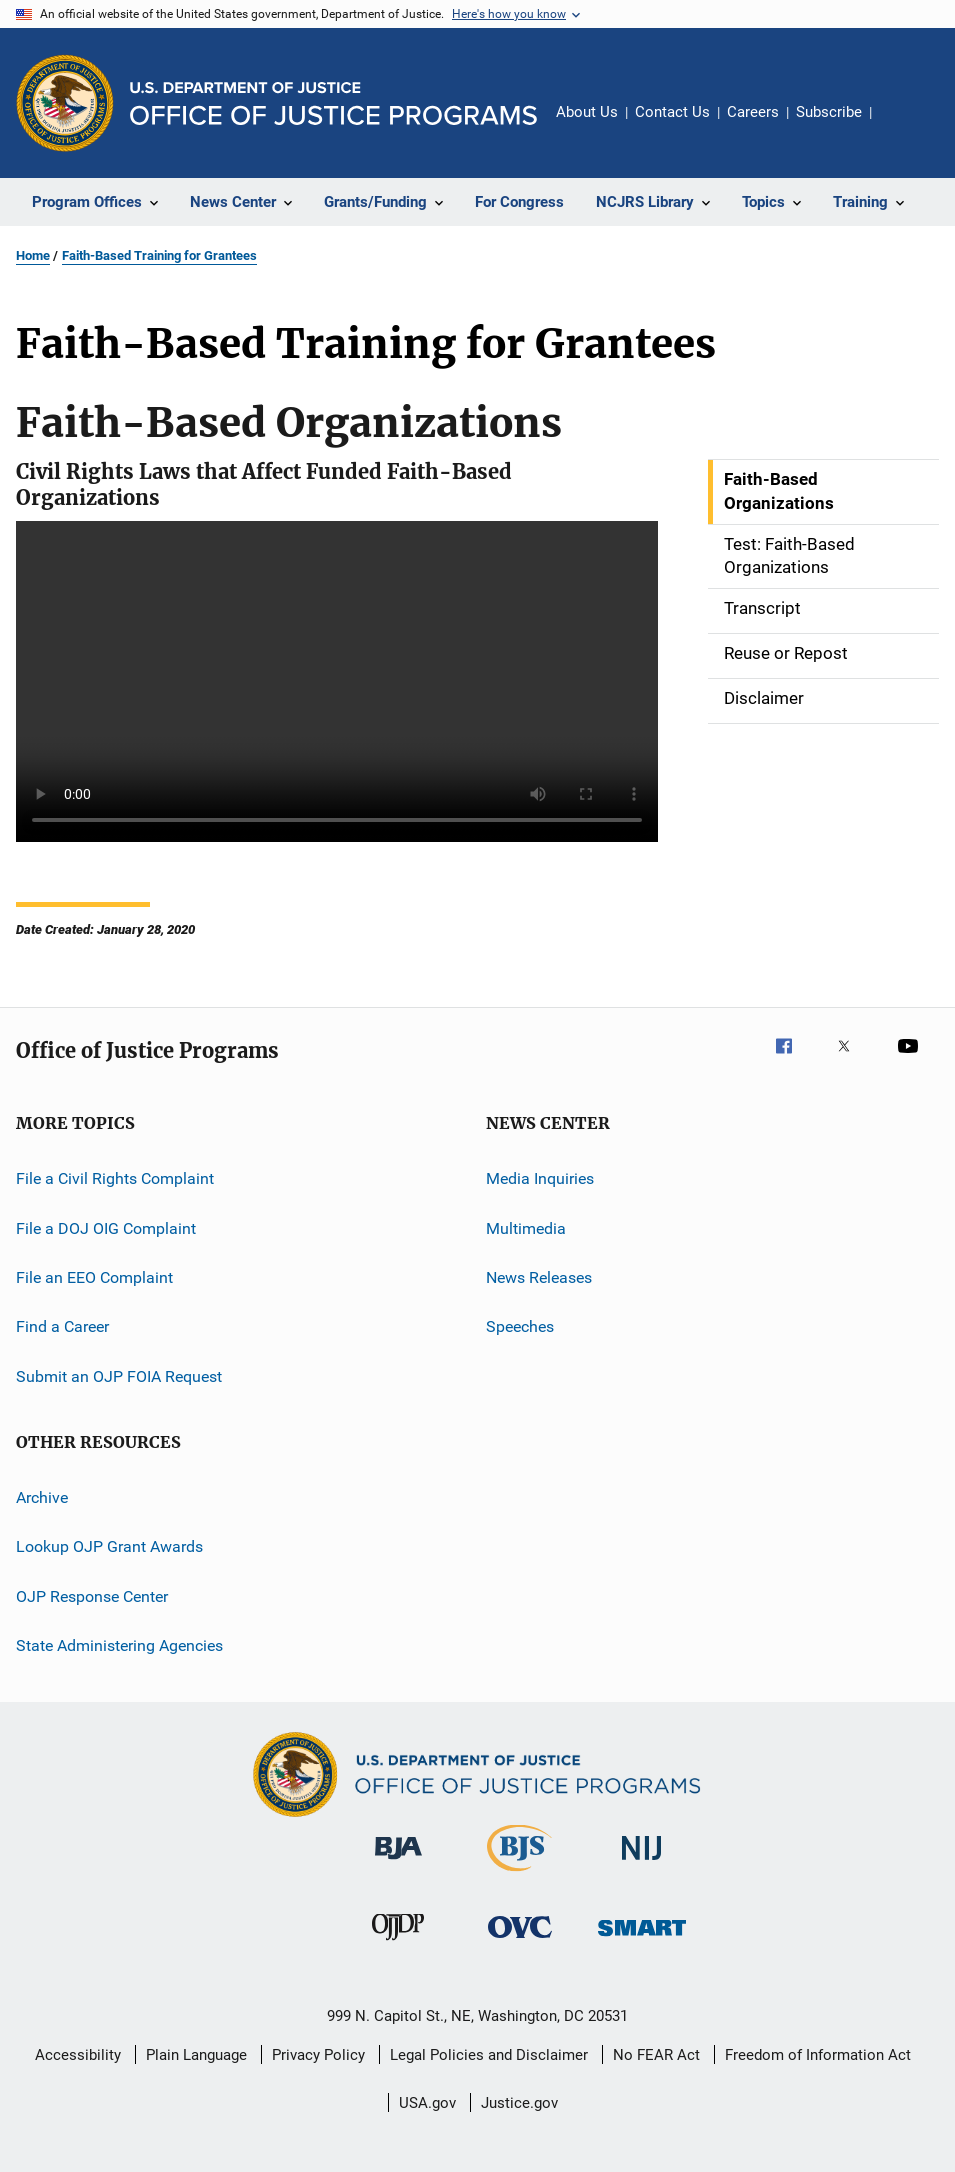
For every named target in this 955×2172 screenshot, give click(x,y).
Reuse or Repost (786, 653)
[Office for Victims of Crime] (520, 1941)
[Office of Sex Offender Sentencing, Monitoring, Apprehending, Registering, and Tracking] (642, 1939)
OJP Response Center (92, 1595)
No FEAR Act (656, 2055)
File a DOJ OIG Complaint (106, 1227)
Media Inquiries (540, 1178)
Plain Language (196, 2055)
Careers (753, 112)
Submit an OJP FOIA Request (119, 1375)
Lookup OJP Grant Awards (109, 1546)
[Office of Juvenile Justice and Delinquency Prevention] (398, 1944)
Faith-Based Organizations (779, 491)
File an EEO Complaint (94, 1277)
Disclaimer (764, 698)
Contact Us (672, 112)
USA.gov (427, 2103)
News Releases (539, 1277)
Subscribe (829, 112)
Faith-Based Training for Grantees (159, 255)
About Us (587, 112)
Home (33, 255)
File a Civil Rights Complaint (115, 1178)
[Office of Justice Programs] (65, 103)
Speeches (520, 1326)
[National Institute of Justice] (642, 1863)
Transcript (762, 608)
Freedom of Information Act (818, 2055)
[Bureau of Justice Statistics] (519, 1875)
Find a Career (62, 1326)
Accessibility (78, 2055)
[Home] (333, 103)
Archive (42, 1497)
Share (903, 126)
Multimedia (526, 1227)
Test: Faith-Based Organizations (789, 556)
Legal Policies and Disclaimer (489, 2055)
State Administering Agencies (119, 1645)
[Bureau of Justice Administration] (398, 1863)
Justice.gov (519, 2103)
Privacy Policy (318, 2055)
